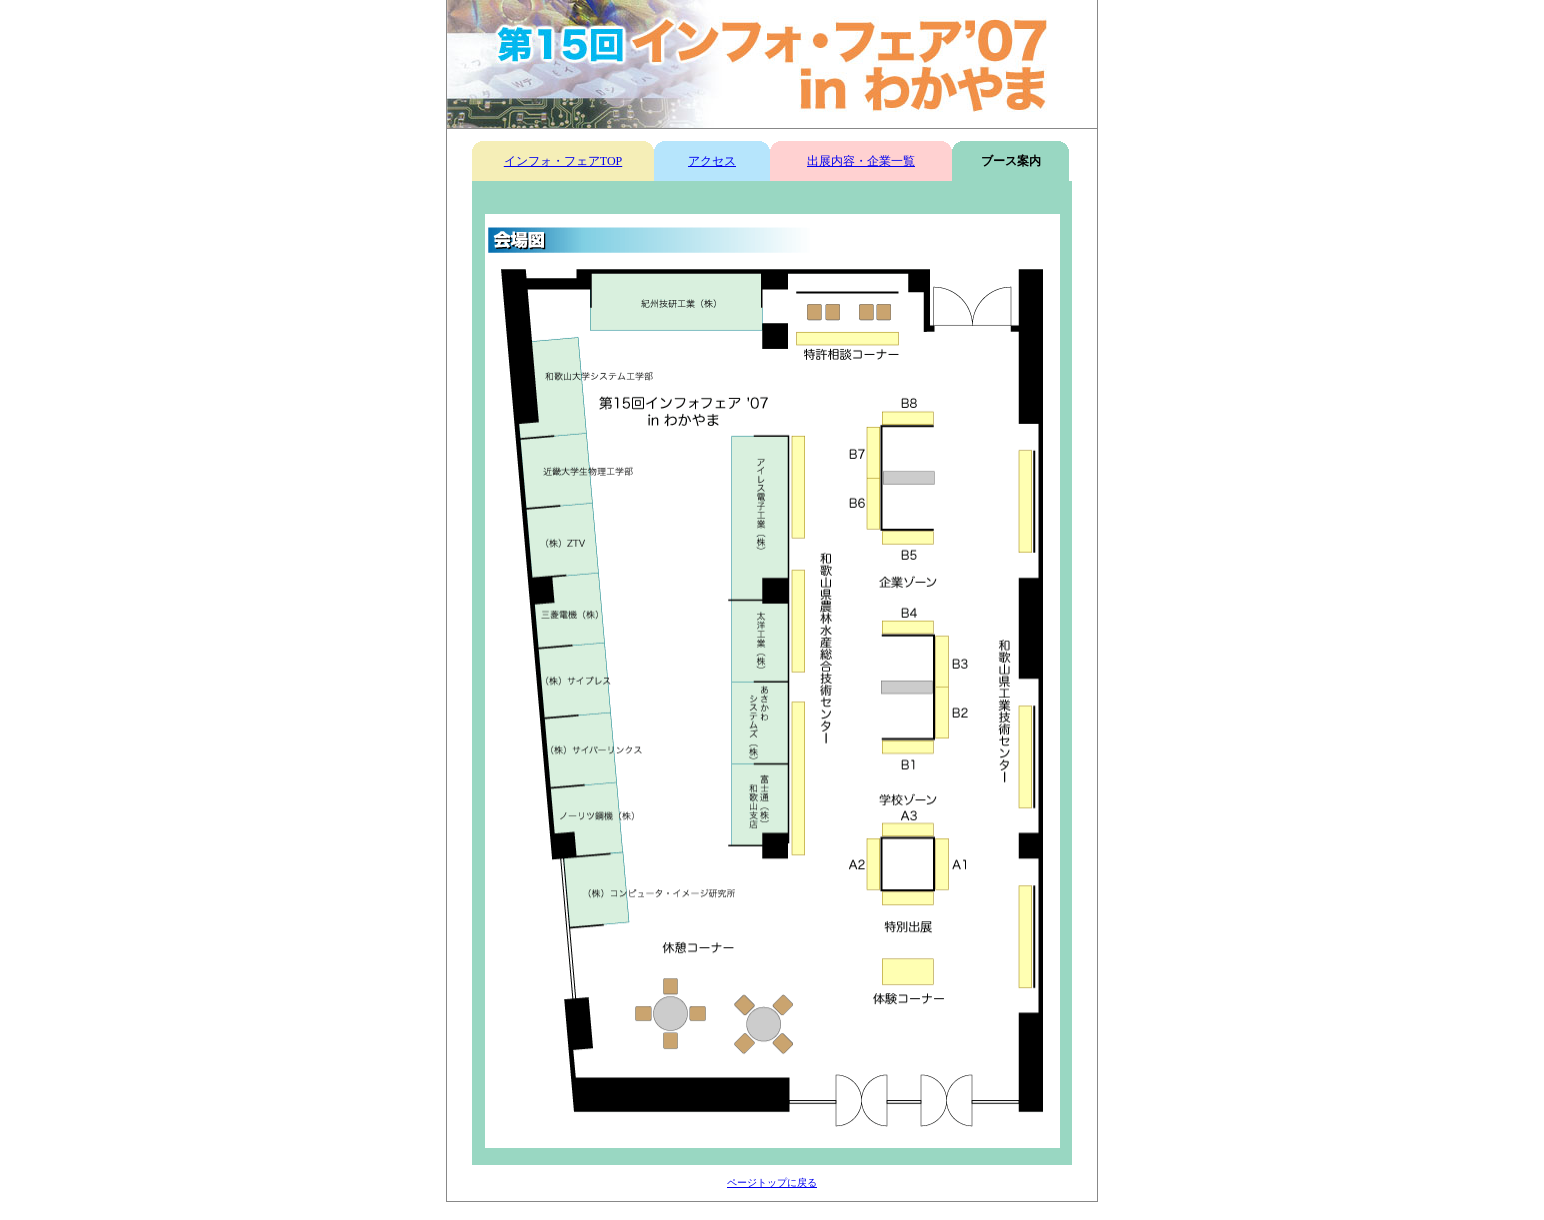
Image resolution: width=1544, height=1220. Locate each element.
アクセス (712, 161)
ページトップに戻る (772, 1182)
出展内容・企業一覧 (861, 161)
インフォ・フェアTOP (563, 161)
